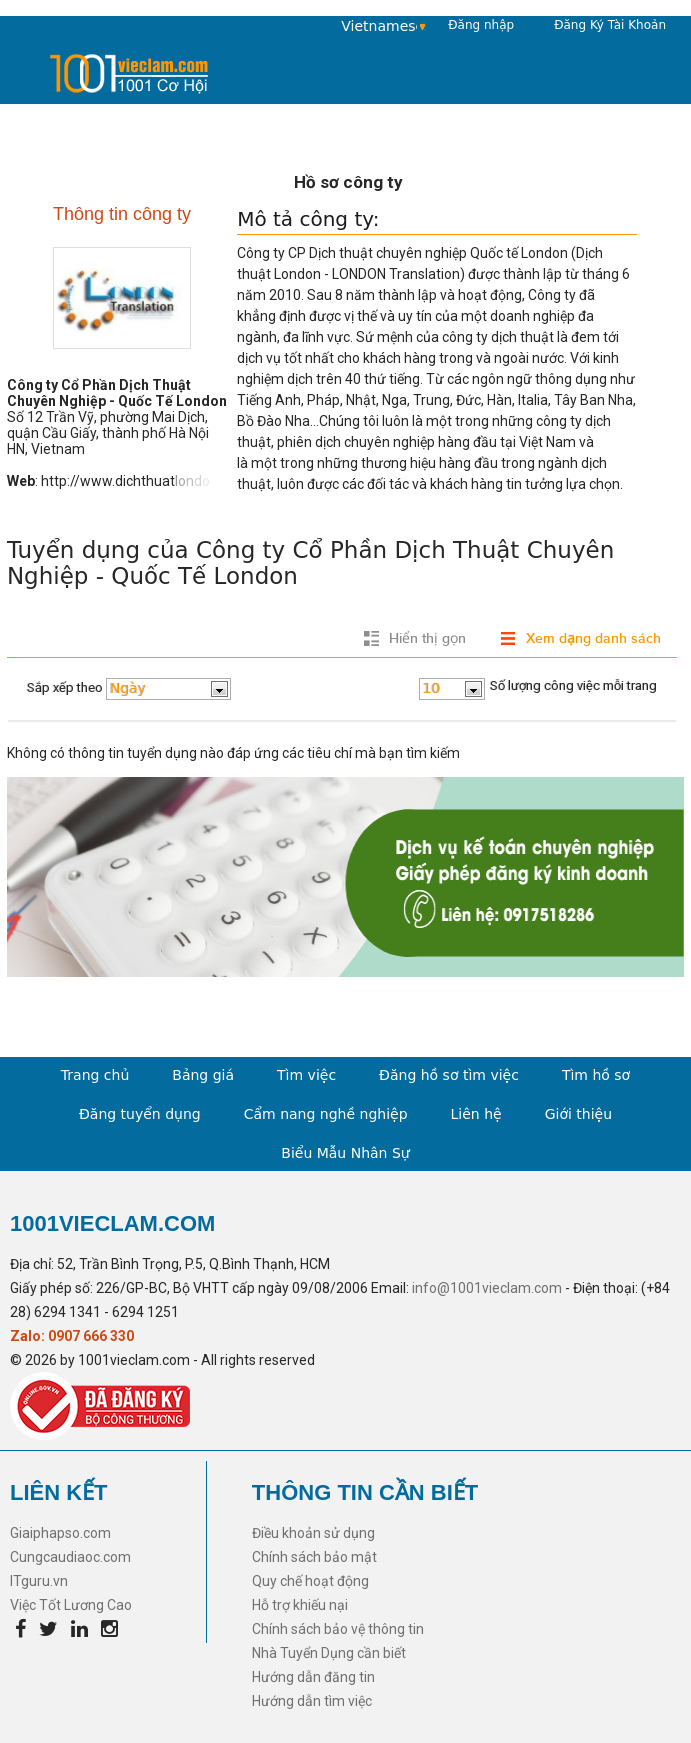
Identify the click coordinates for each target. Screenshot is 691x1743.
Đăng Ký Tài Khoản (610, 25)
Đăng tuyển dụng (140, 1114)
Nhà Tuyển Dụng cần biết (329, 1653)
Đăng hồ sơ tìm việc (449, 1075)
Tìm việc (306, 1075)
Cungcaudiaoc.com (70, 1557)
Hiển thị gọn (427, 638)
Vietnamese (379, 26)
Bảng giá (203, 1075)
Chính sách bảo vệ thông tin (338, 1629)
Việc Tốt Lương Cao (71, 1605)
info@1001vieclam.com (487, 1288)
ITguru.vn (39, 1581)
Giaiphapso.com (60, 1533)
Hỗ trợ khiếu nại (300, 1605)
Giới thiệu (578, 1114)
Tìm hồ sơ (596, 1075)
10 (432, 688)
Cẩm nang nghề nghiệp (326, 1114)
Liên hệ (476, 1114)
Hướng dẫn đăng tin (313, 1677)
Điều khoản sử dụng (313, 1533)
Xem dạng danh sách (593, 638)
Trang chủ (95, 1075)
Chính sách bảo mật (314, 1557)
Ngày (128, 688)
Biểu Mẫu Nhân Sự (345, 1153)
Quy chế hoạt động (310, 1581)
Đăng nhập (481, 25)
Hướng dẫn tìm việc (312, 1701)
